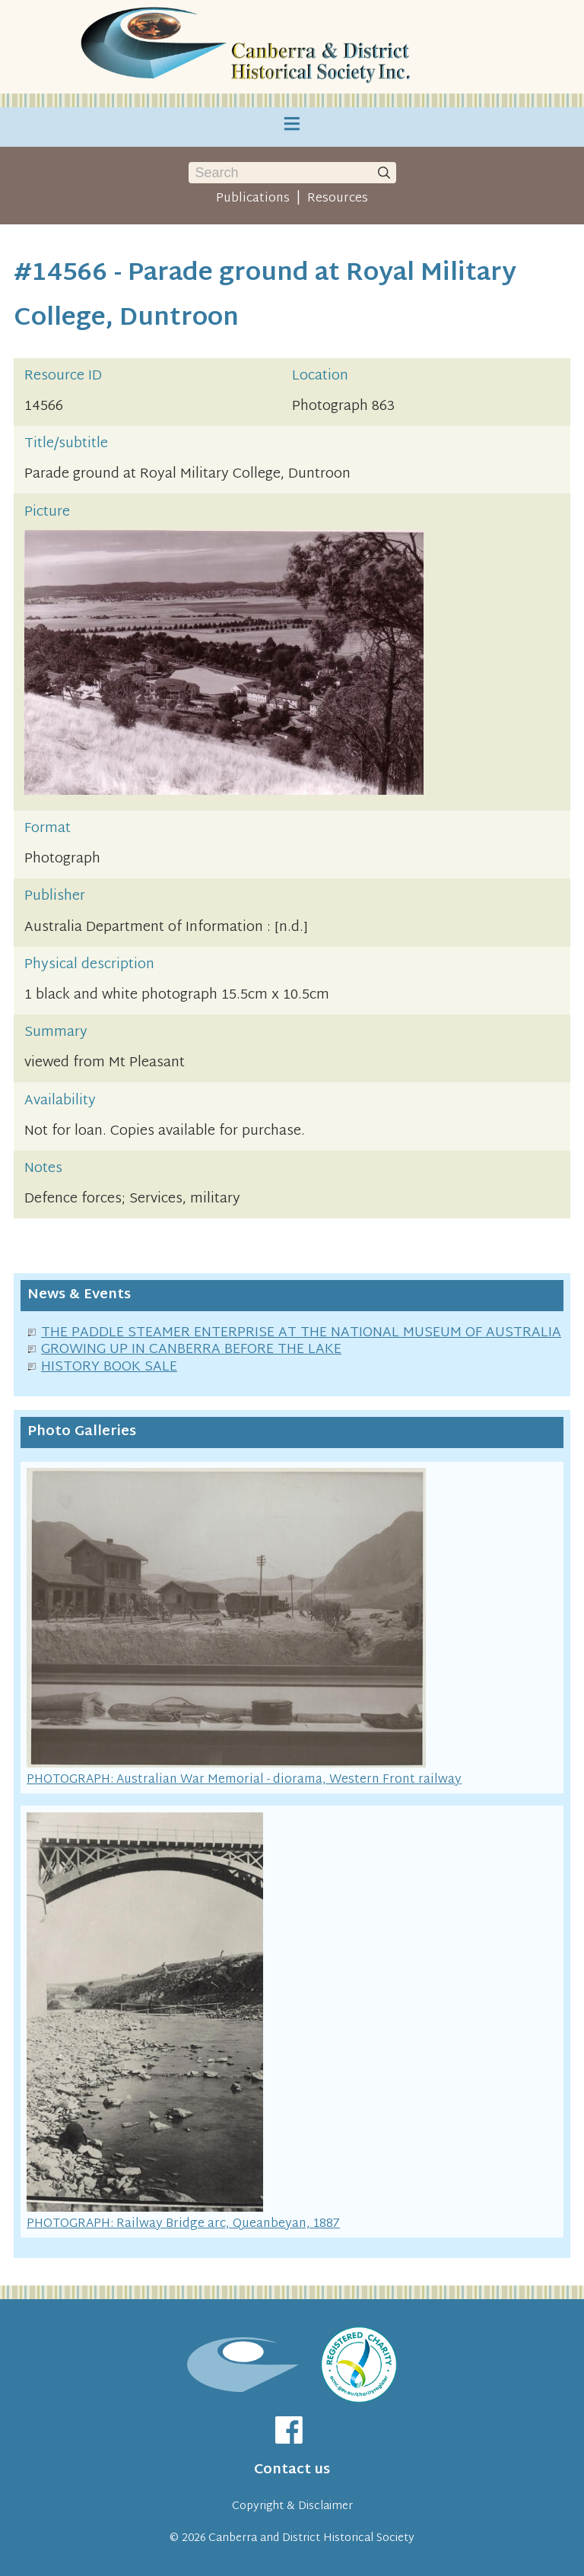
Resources (337, 198)
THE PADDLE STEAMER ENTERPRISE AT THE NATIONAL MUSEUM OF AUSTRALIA (301, 1332)
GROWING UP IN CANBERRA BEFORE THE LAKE (191, 1349)
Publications (253, 198)
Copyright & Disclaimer (292, 2506)
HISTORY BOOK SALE (109, 1367)
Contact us (292, 2469)
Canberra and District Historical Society (311, 2538)
